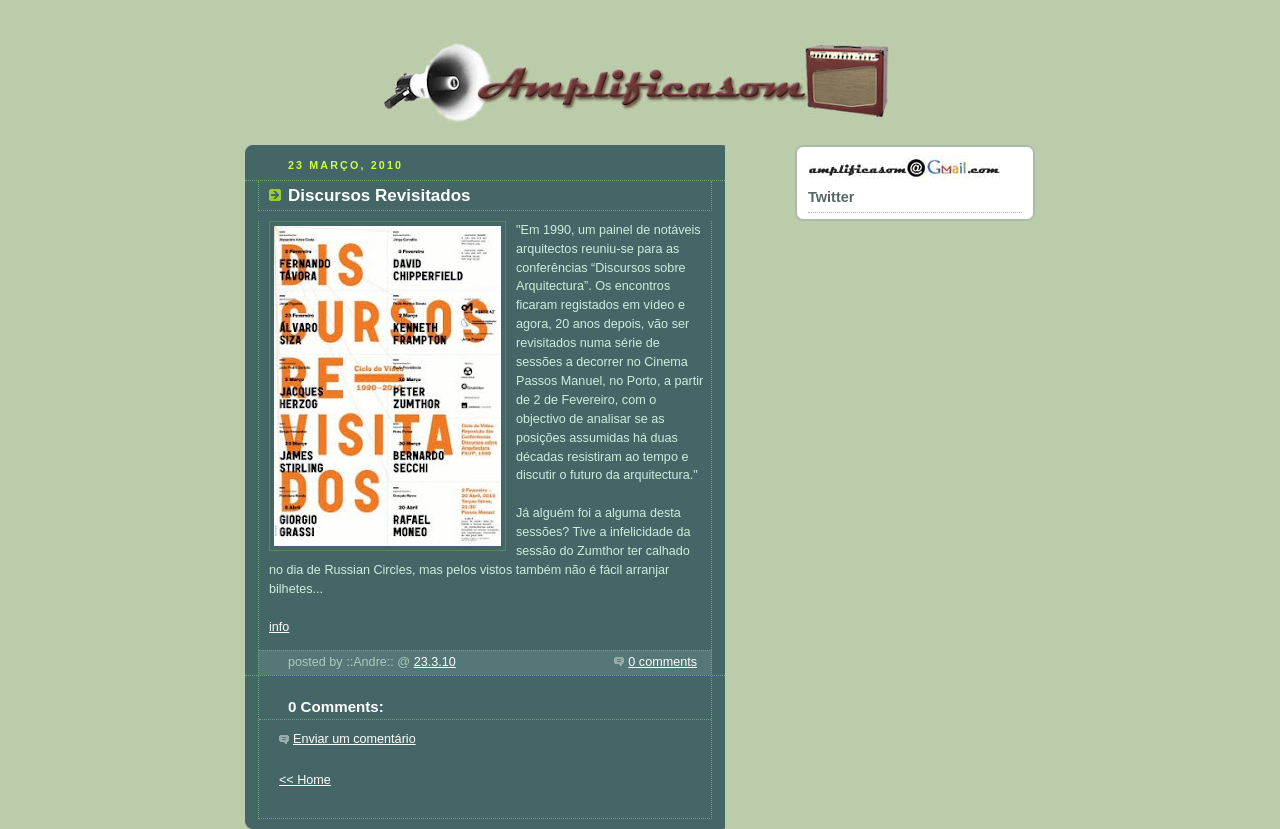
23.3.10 (435, 662)
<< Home (305, 780)
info (279, 627)
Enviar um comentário (354, 739)
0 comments (662, 662)
